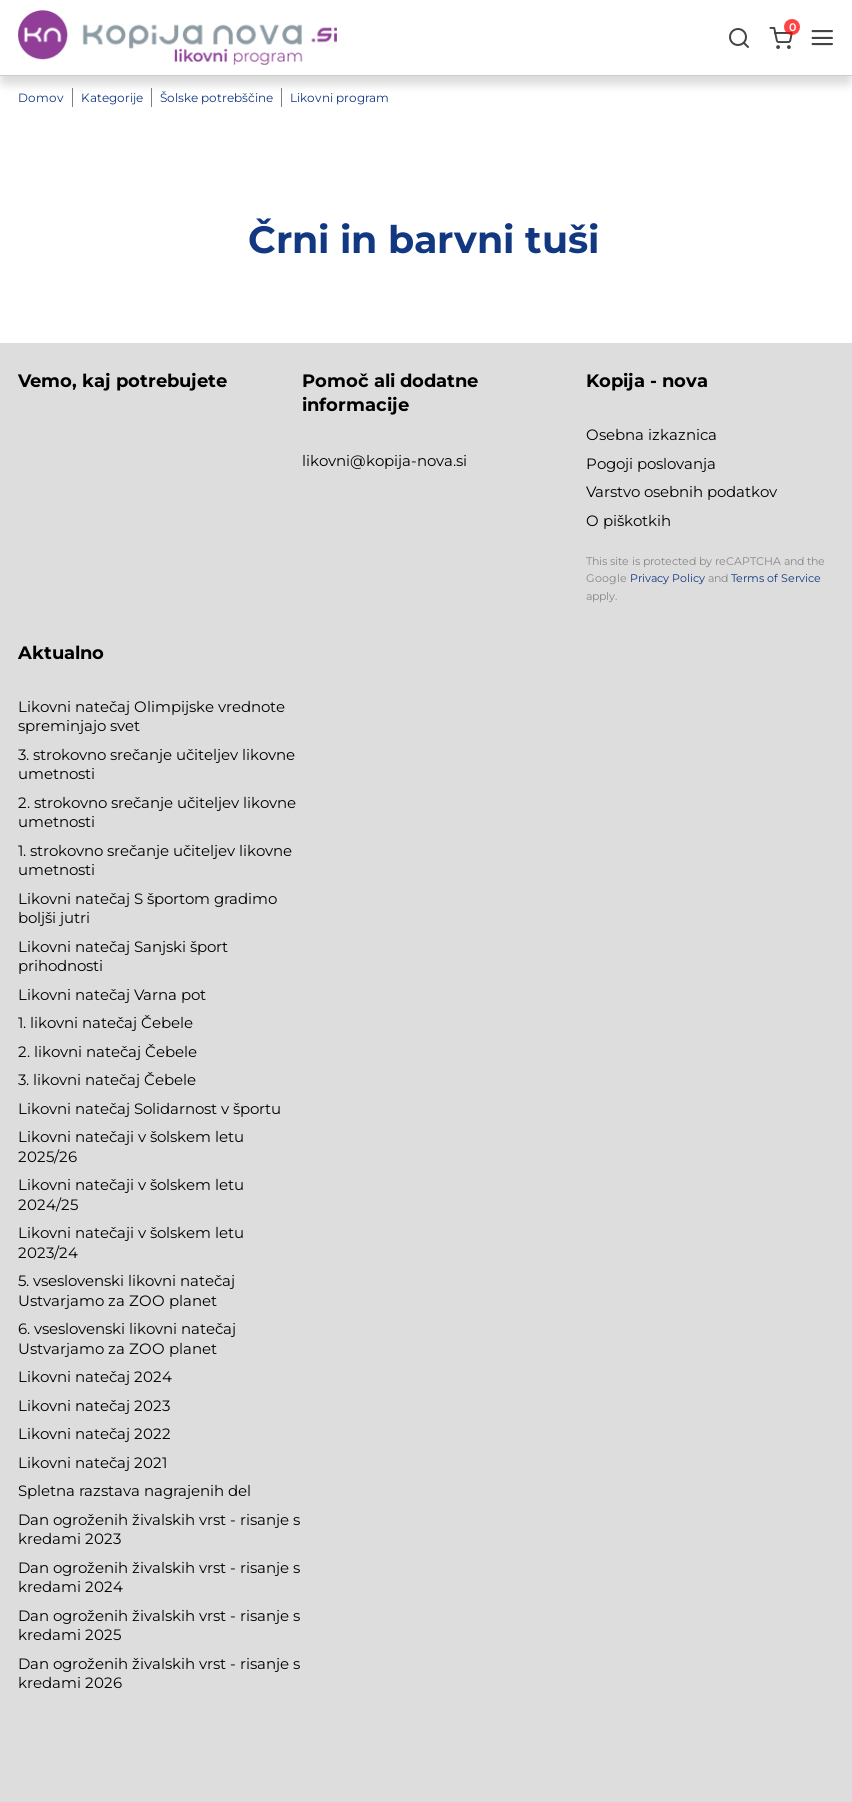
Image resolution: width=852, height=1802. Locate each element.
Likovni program (339, 97)
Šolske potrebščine (216, 97)
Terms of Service (776, 578)
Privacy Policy (667, 578)
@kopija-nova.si (408, 460)
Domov (41, 97)
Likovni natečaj (76, 1462)
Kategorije (112, 97)
